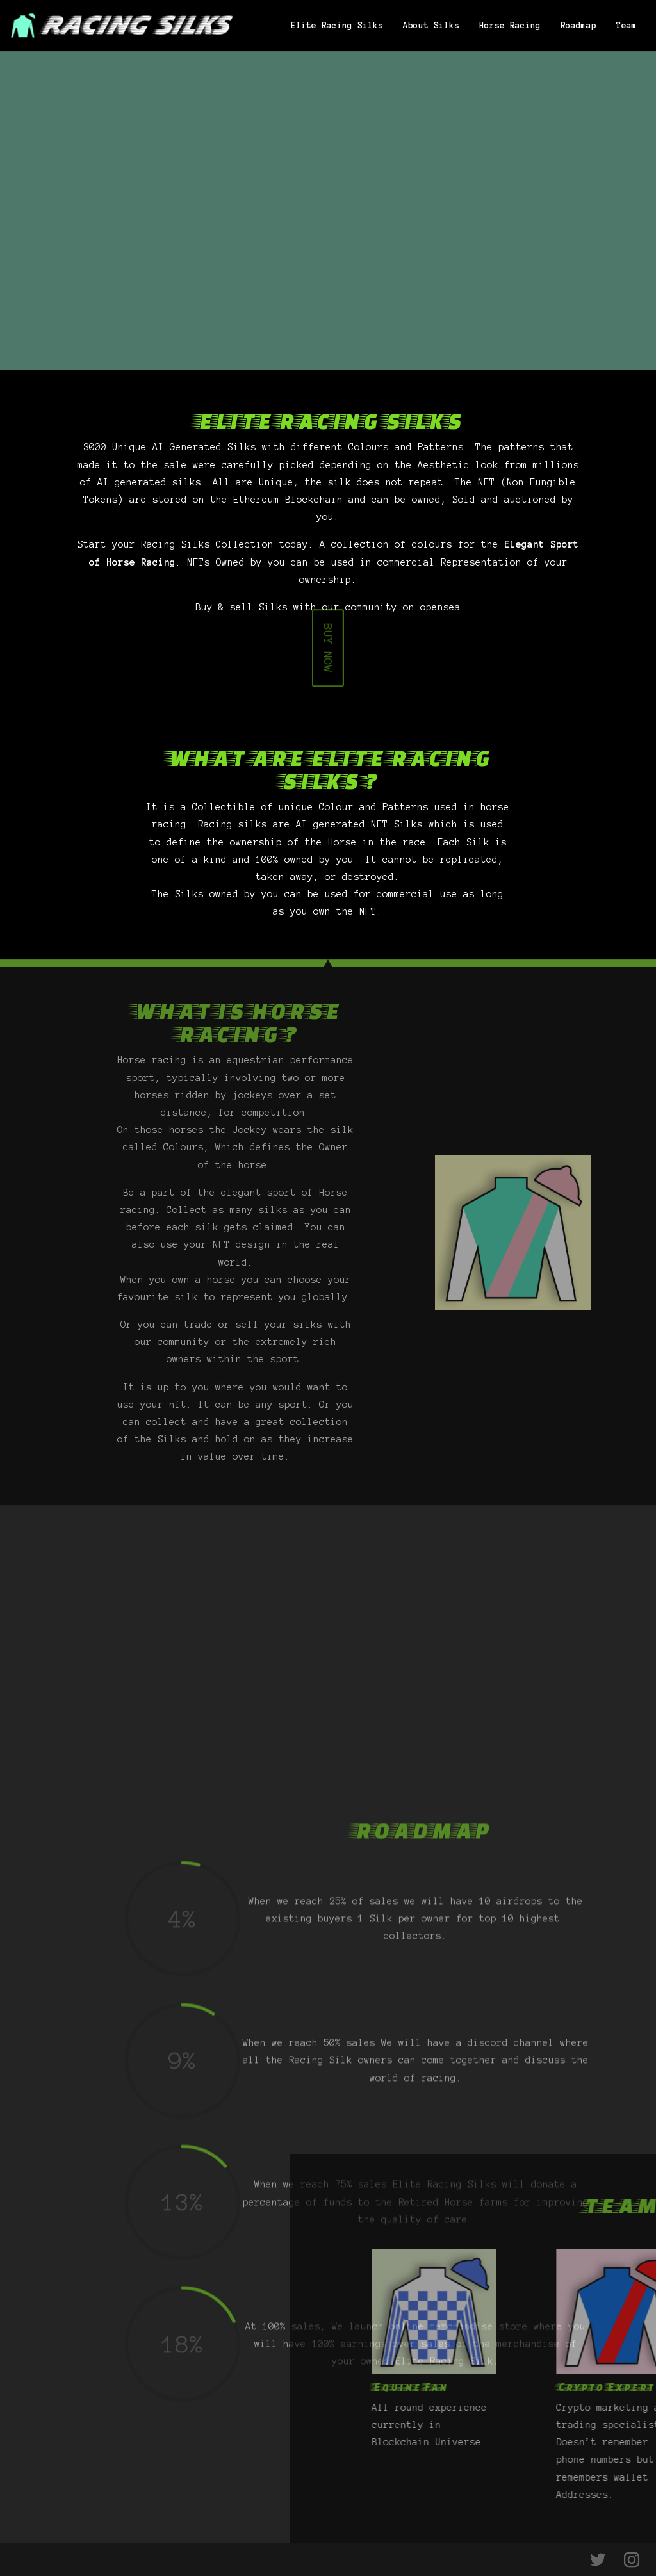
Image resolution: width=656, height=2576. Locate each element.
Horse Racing (510, 25)
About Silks (431, 25)
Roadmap (578, 25)
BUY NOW (328, 649)
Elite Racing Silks (337, 25)
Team (626, 25)
